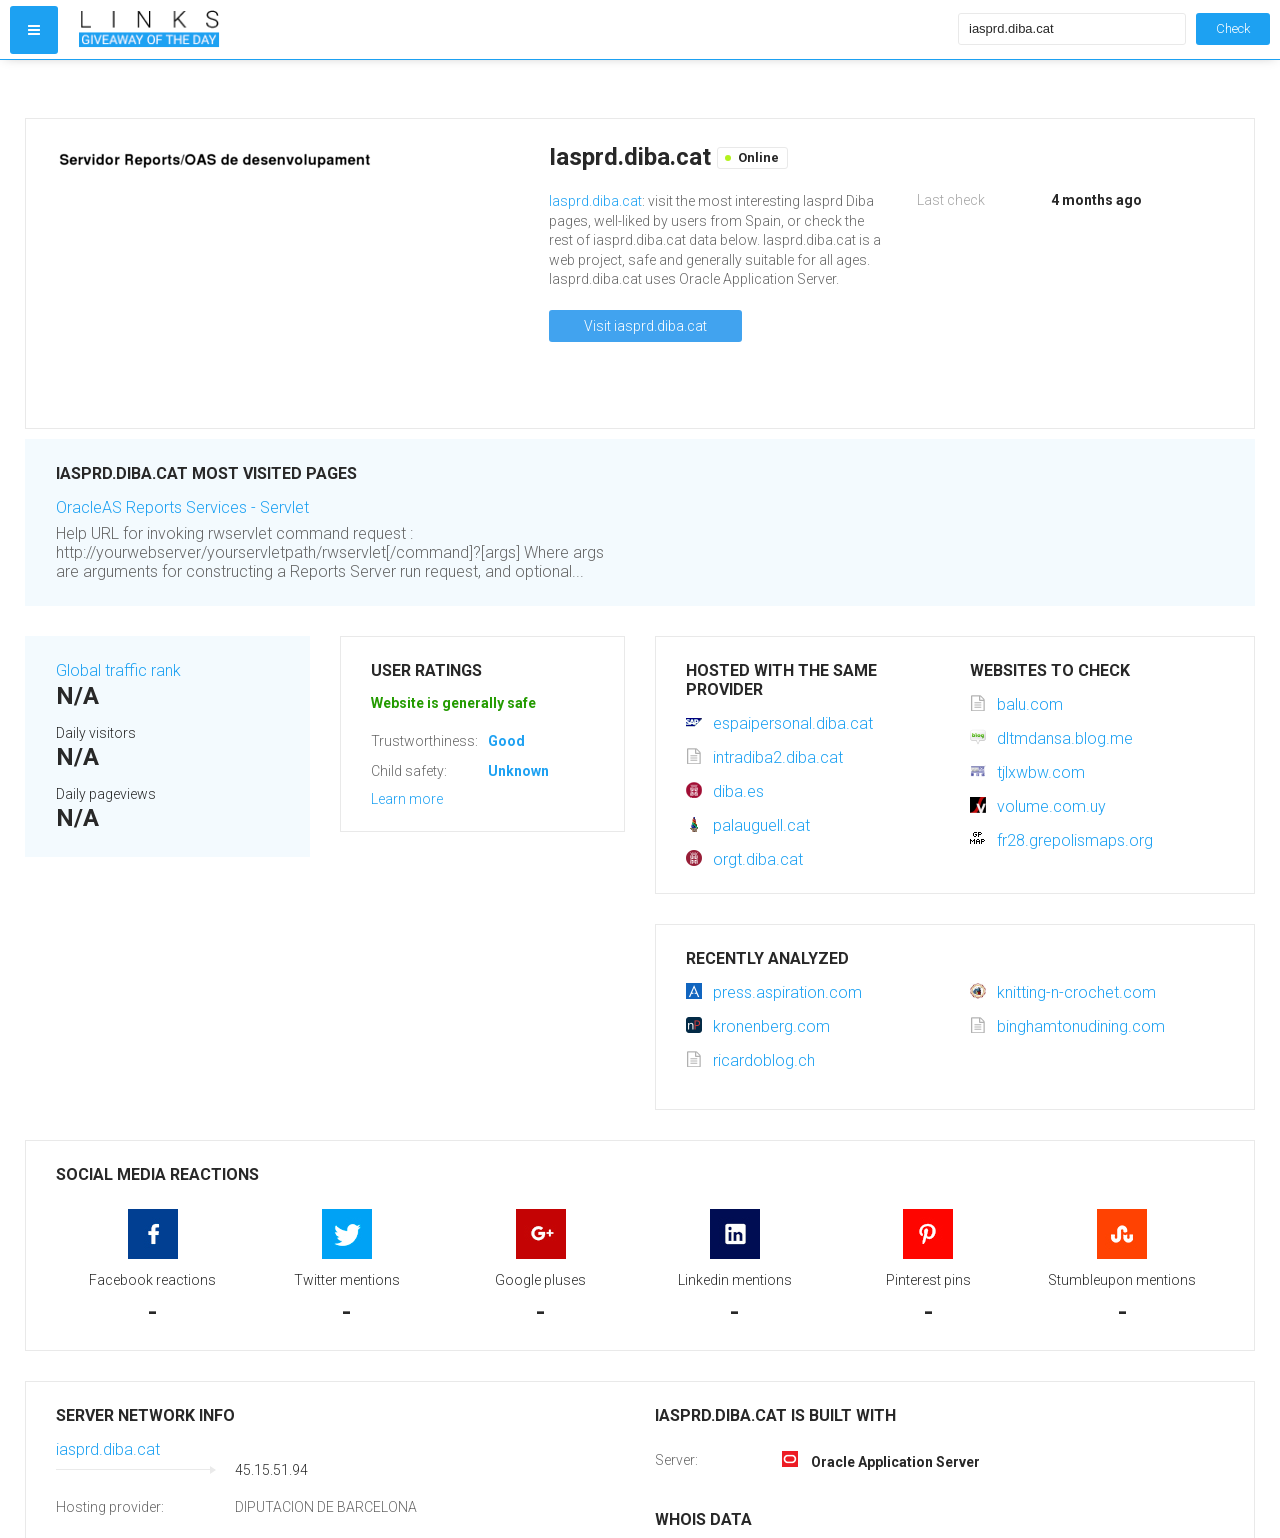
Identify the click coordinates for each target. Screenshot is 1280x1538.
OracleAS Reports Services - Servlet (182, 507)
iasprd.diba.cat (108, 1449)
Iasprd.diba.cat (595, 201)
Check (1233, 28)
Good (506, 741)
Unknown (518, 771)
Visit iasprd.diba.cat (645, 326)
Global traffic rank (118, 670)
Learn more (407, 799)
